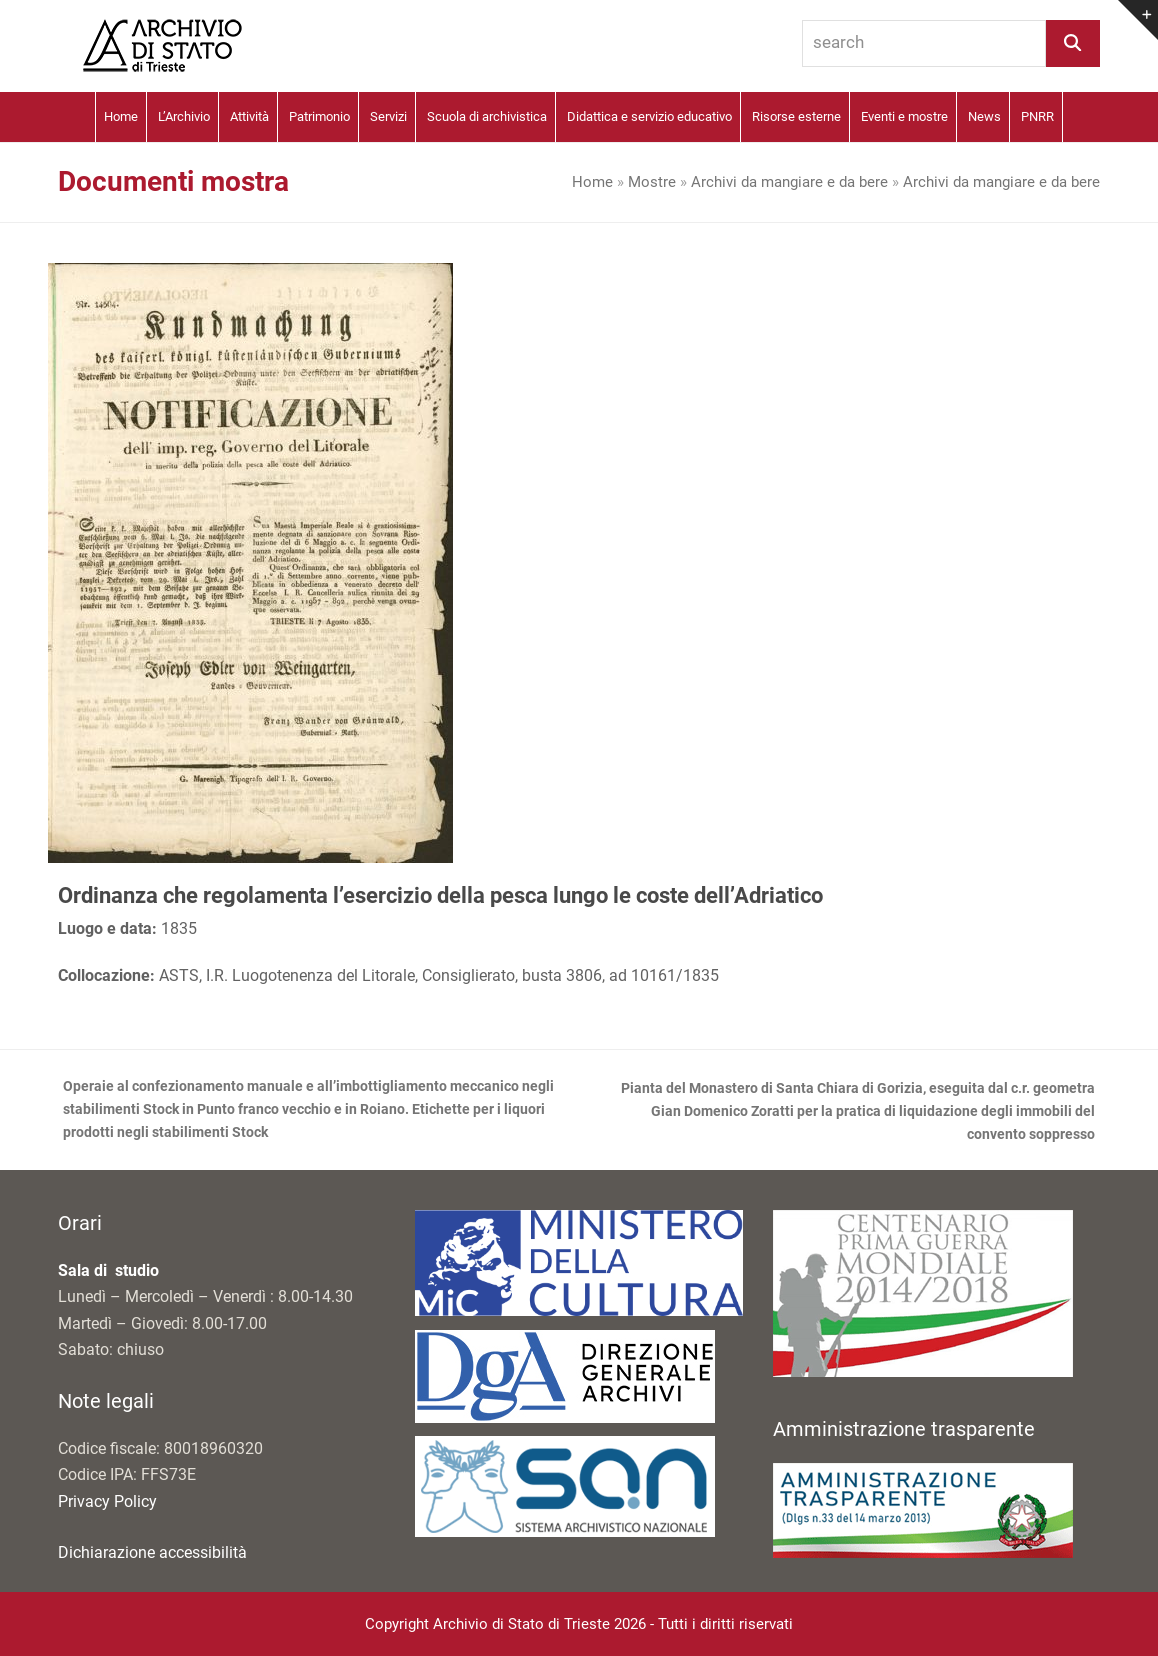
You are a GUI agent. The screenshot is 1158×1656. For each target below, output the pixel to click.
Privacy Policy (107, 1501)
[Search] (1073, 43)
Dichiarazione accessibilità (152, 1552)
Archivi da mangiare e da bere (789, 182)
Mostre (652, 182)
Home (592, 182)
